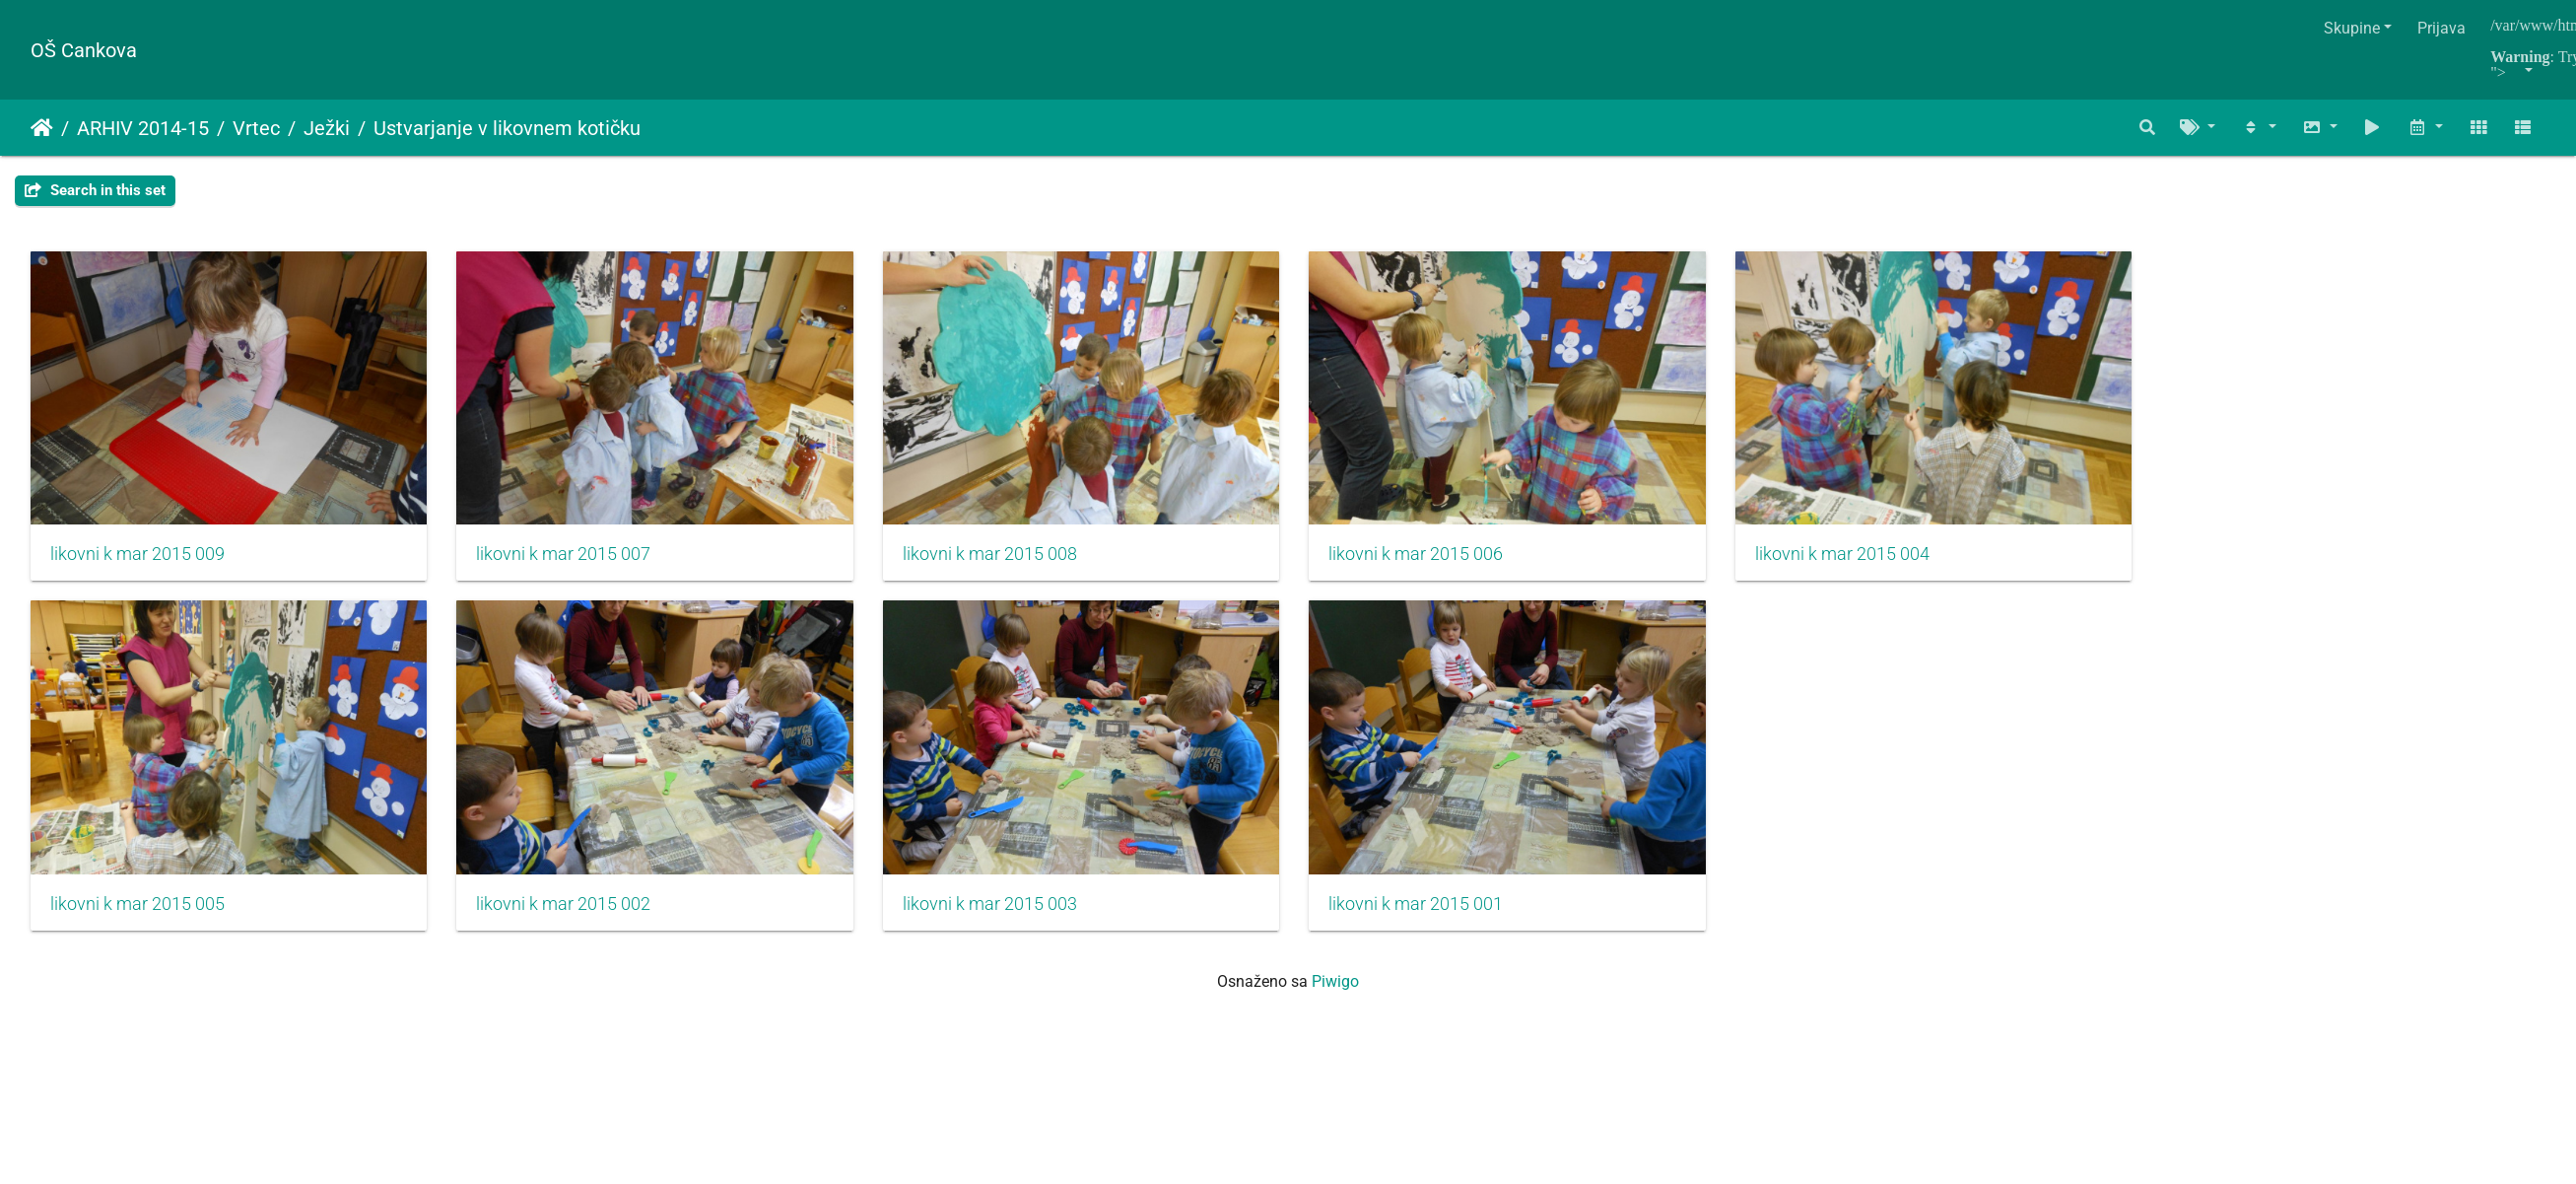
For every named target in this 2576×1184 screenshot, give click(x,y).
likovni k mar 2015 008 (1010, 562)
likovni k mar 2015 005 (137, 919)
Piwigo (1335, 996)
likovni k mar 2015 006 (1447, 562)
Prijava (2441, 28)
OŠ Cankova (84, 50)
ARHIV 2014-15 (143, 128)
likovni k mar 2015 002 (574, 919)
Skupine (2352, 28)
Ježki (327, 128)
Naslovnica (42, 128)
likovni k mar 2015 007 (574, 562)
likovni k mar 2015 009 (137, 562)
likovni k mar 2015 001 (1447, 919)
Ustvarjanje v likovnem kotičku (507, 128)
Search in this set (95, 190)
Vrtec (256, 128)
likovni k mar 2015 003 (1010, 919)
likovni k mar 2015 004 (1883, 562)
